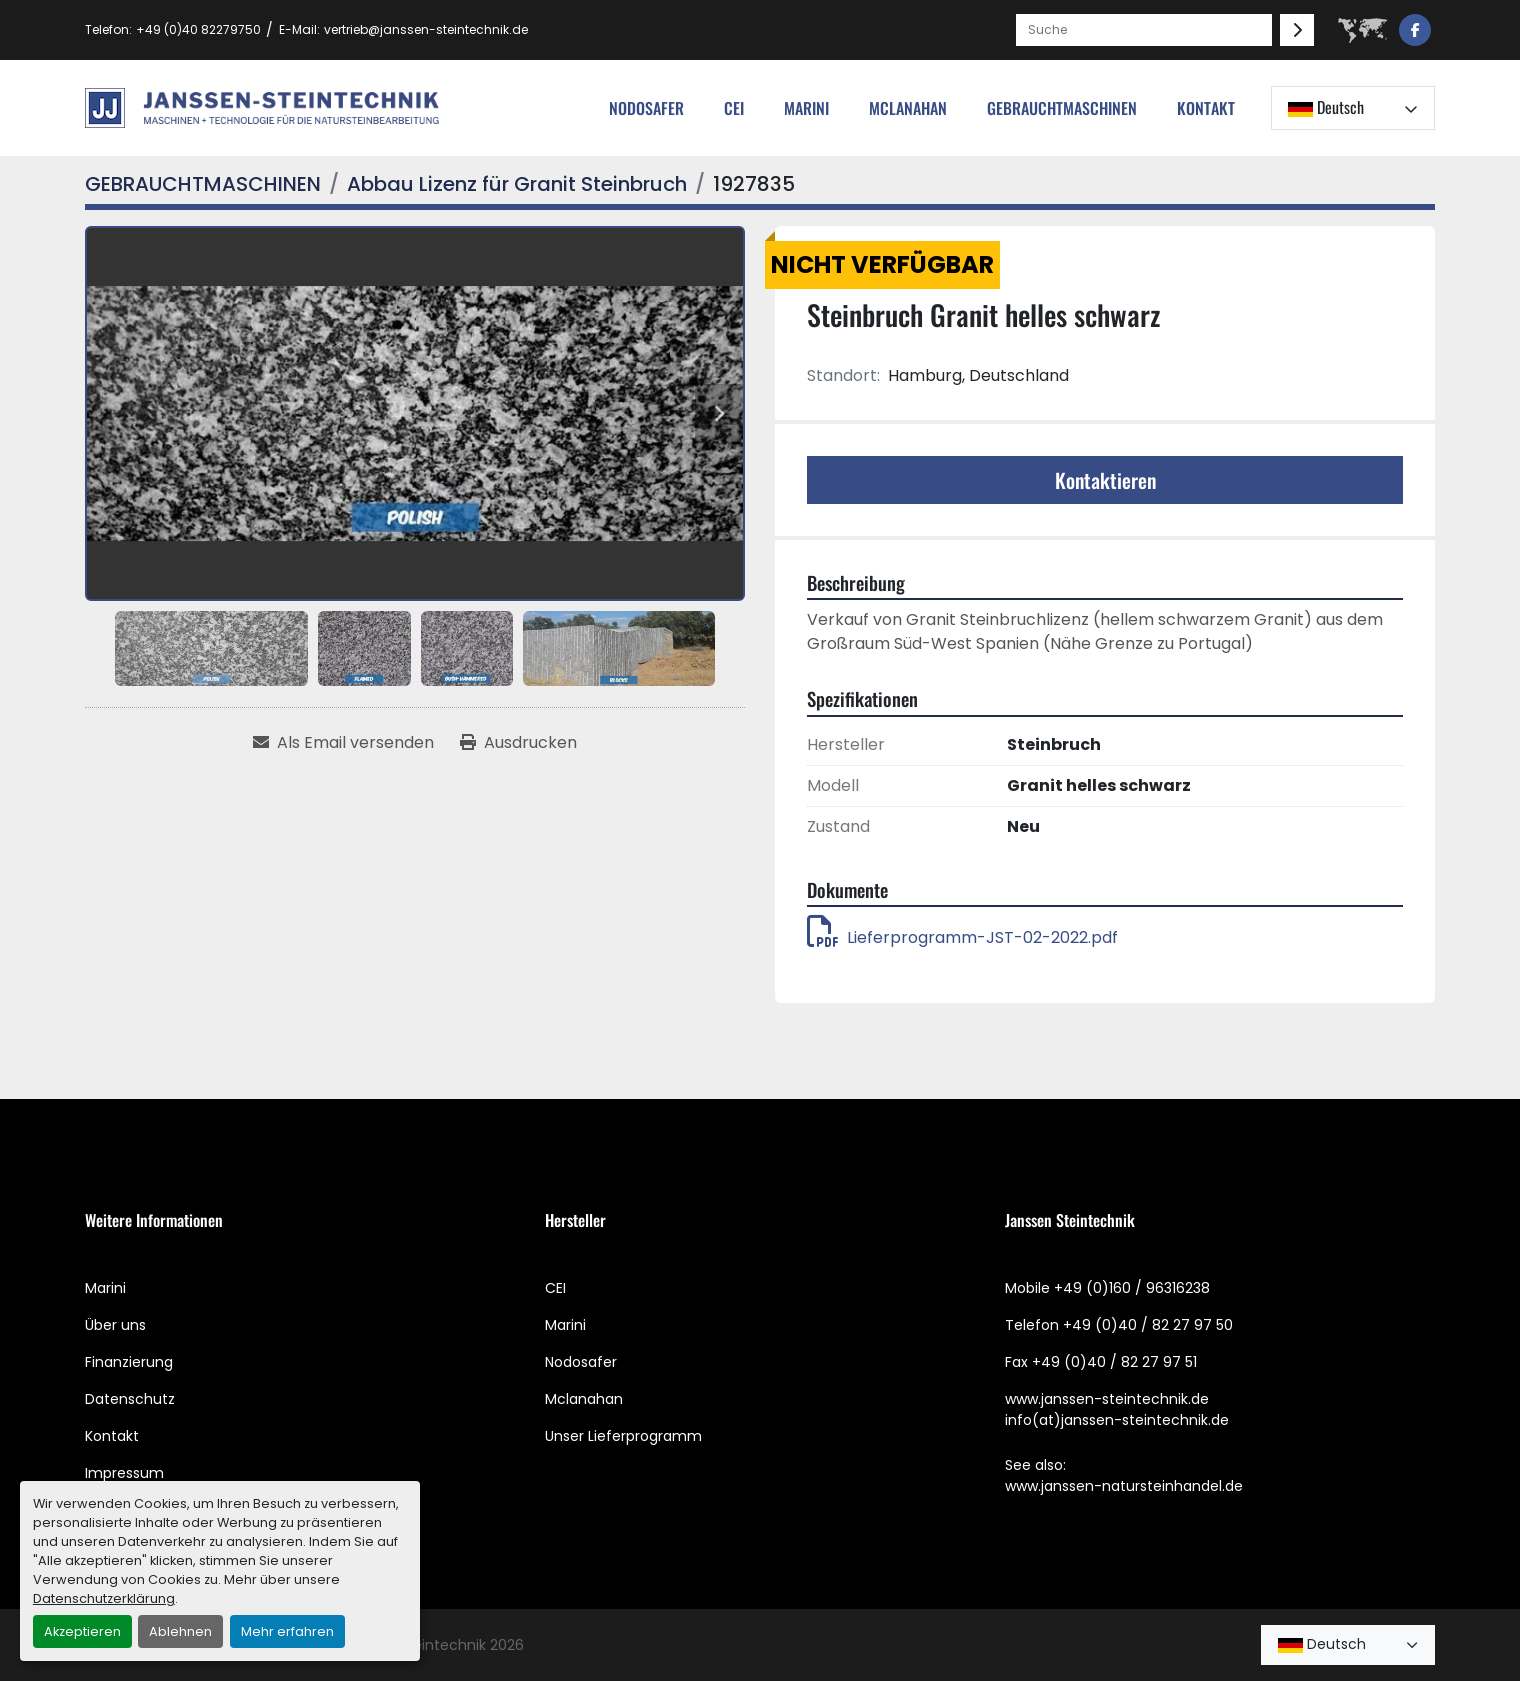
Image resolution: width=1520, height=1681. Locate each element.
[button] (1062, 108)
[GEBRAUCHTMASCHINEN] (203, 184)
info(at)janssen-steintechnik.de (1117, 1420)
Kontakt (1206, 108)
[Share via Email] (343, 743)
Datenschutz (130, 1399)
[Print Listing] (518, 743)
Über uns (115, 1325)
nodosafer (646, 108)
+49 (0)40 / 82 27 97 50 (1148, 1325)
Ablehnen (180, 1631)
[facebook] (1415, 30)
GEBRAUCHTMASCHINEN (1062, 108)
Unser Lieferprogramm (623, 1436)
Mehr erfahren (287, 1631)
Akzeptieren (82, 1631)
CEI (555, 1288)
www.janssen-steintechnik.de (1107, 1399)
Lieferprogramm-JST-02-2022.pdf (962, 937)
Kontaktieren (1105, 480)
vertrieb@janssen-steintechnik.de (426, 29)
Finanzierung (129, 1362)
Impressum (124, 1473)
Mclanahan (584, 1399)
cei (734, 108)
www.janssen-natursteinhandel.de (1124, 1486)
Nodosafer (581, 1362)
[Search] (1144, 30)
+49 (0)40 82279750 (198, 29)
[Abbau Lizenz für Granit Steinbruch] (517, 184)
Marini (806, 108)
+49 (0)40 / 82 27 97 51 (1114, 1362)
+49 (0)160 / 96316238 (1132, 1288)
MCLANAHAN (908, 108)
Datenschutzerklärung (104, 1598)
